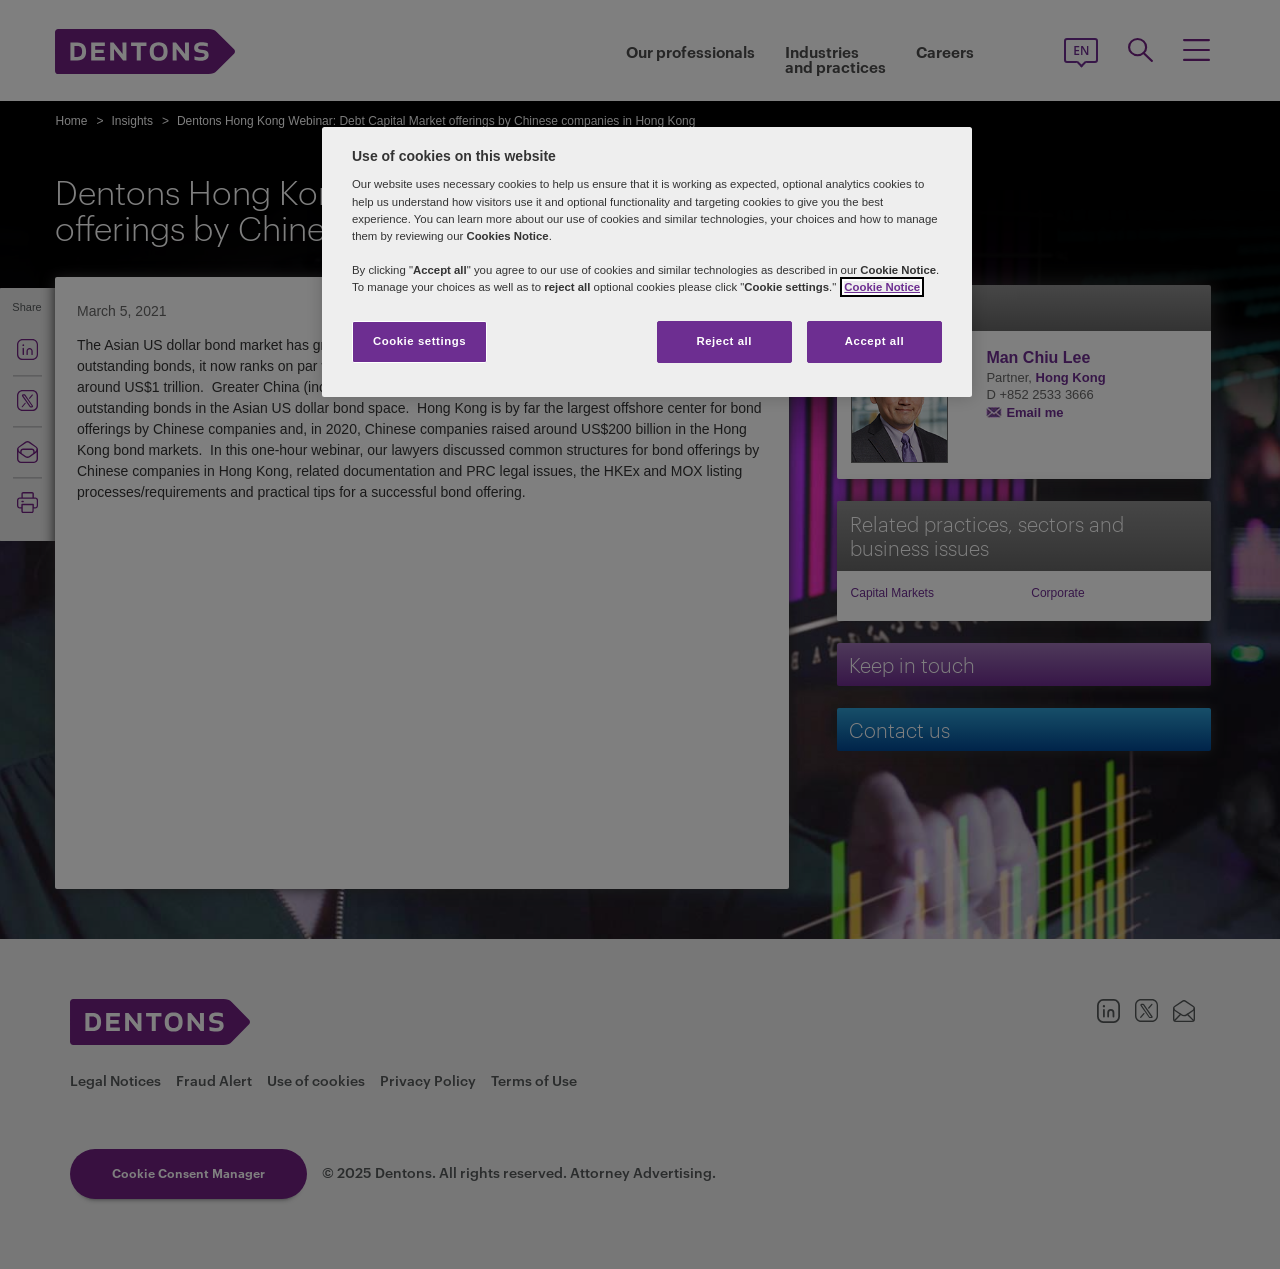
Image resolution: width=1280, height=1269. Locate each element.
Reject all (724, 341)
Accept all (874, 341)
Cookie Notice (882, 287)
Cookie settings (419, 341)
